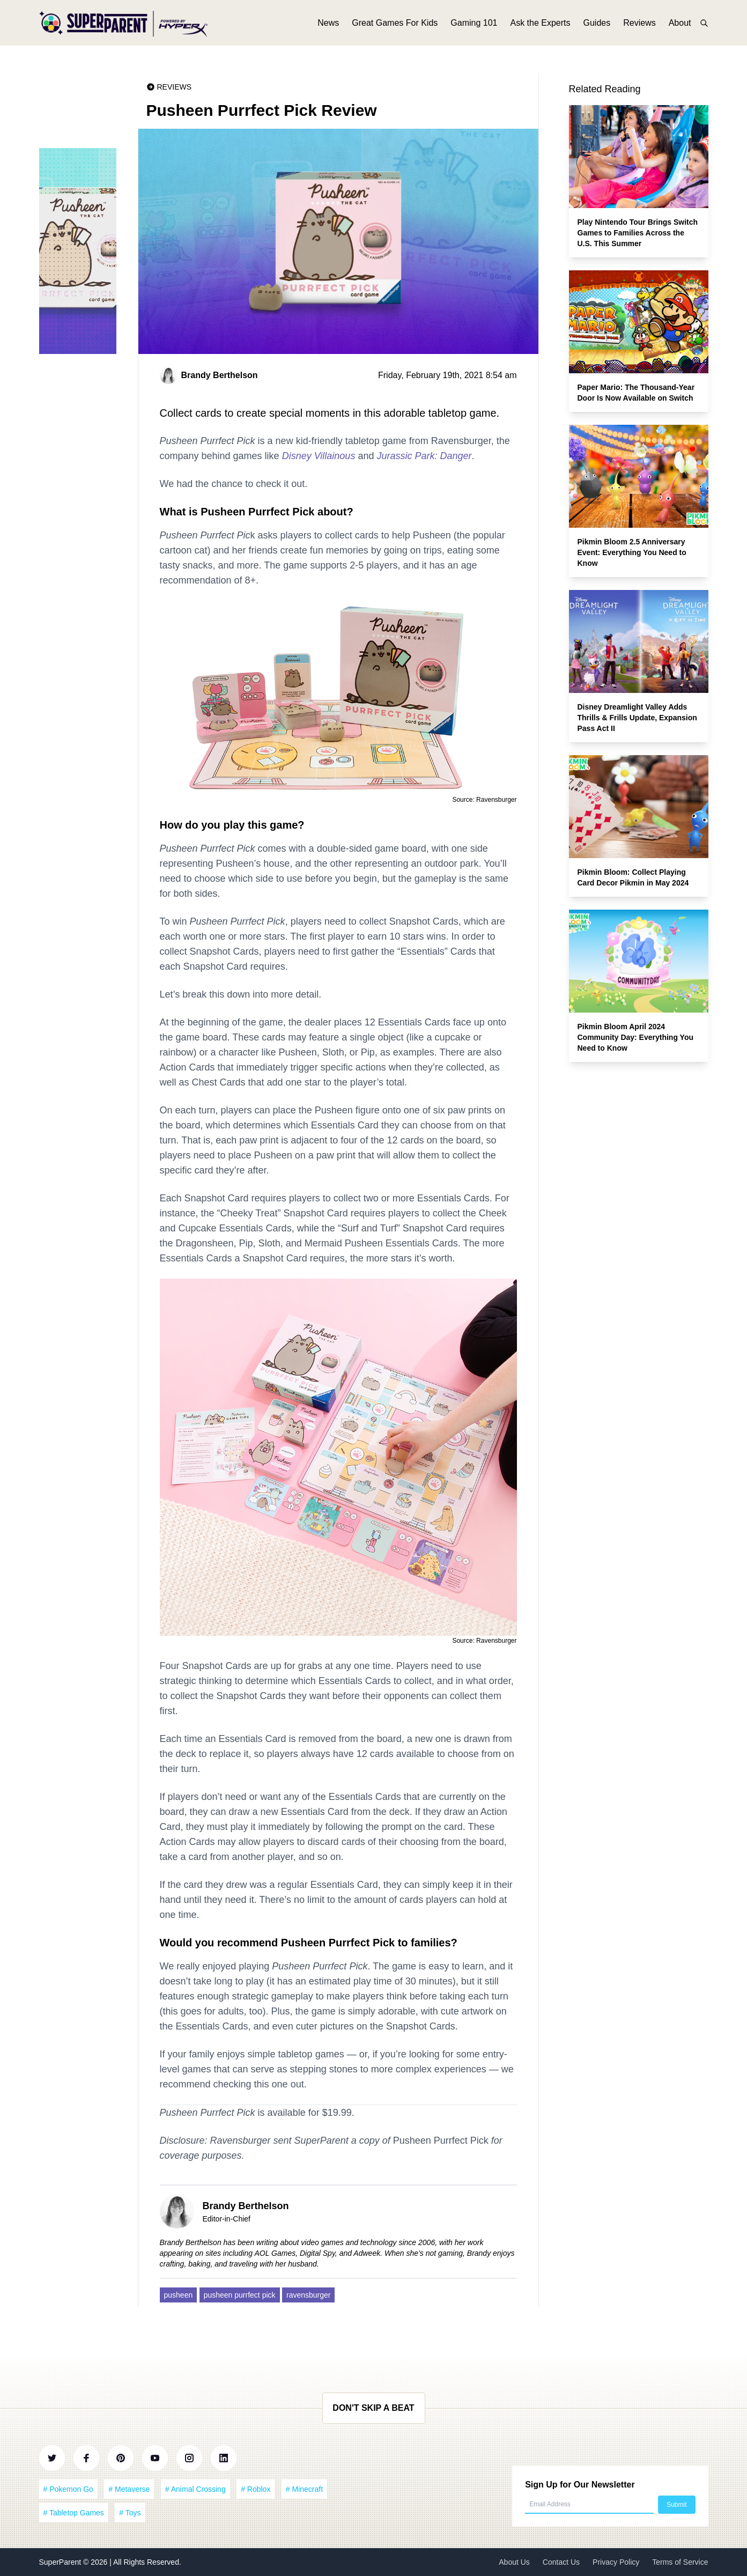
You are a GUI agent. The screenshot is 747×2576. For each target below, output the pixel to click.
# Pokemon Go (68, 2489)
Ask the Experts (540, 25)
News (328, 25)
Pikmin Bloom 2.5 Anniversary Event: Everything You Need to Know (632, 552)
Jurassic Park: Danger (423, 456)
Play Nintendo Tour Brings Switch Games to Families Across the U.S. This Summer (638, 233)
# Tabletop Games (73, 2512)
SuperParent (61, 2562)
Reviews (639, 25)
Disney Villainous (319, 456)
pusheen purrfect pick (240, 2295)
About (680, 25)
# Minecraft (304, 2489)
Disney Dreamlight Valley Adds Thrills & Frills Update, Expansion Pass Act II (637, 718)
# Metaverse (129, 2489)
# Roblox (255, 2489)
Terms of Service (680, 2562)
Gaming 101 (473, 25)
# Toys (129, 2512)
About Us (514, 2562)
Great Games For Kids (395, 25)
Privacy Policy (616, 2562)
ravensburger (308, 2295)
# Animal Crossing (195, 2489)
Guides (597, 25)
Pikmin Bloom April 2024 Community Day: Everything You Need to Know (636, 1037)
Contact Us (561, 2562)
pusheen (178, 2295)
